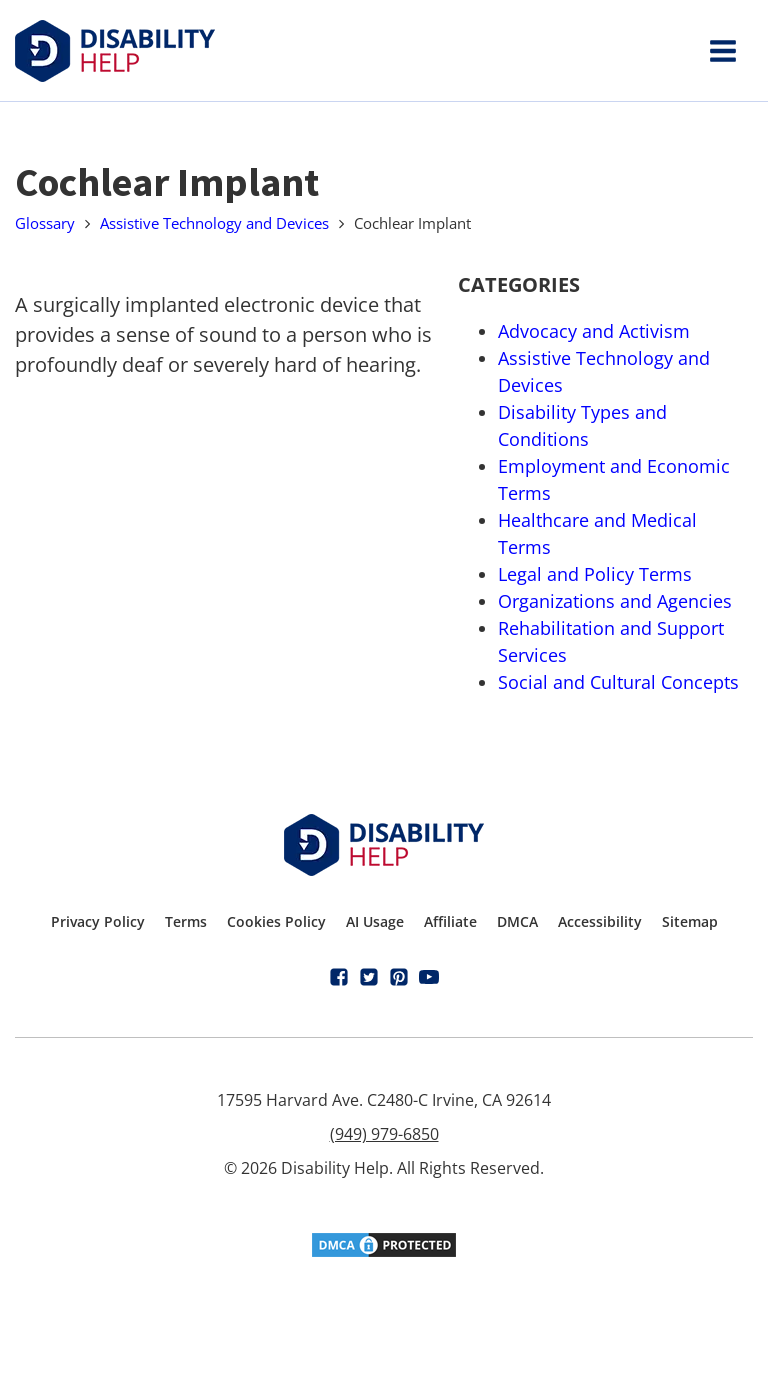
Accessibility (600, 921)
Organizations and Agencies (615, 601)
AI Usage (375, 921)
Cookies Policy (276, 921)
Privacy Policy (98, 921)
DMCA (517, 921)
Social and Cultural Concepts (618, 682)
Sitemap (690, 921)
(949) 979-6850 (384, 1134)
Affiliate (450, 921)
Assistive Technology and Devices (214, 223)
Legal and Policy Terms (595, 574)
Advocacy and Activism (594, 331)
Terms (186, 921)
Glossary (45, 223)
